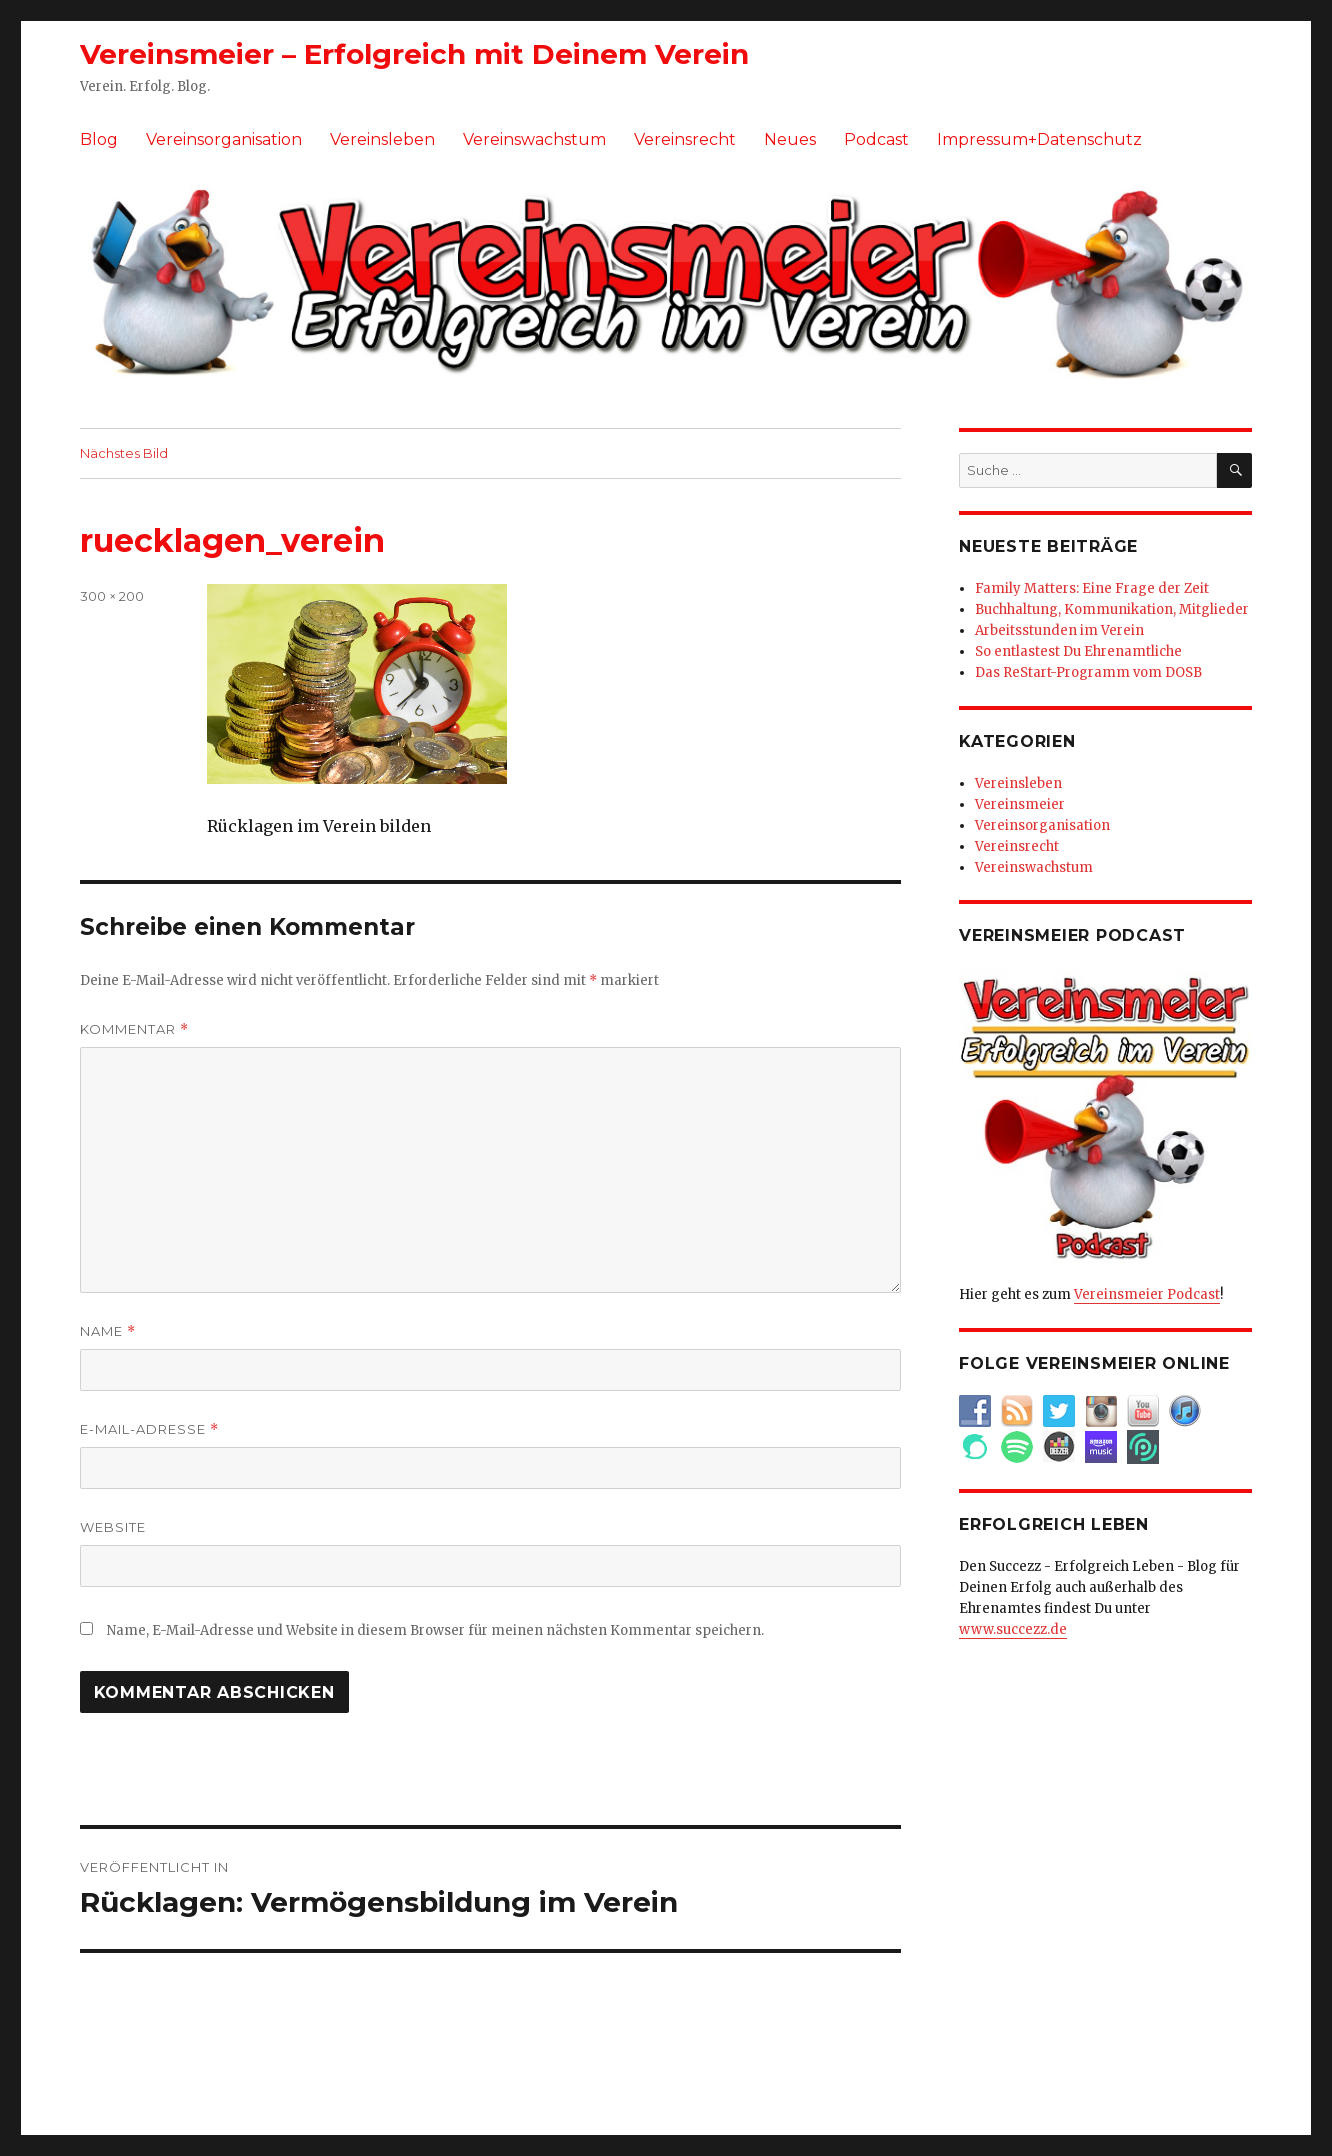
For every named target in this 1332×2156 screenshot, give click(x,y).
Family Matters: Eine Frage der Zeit (1092, 588)
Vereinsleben (382, 139)
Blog (99, 139)
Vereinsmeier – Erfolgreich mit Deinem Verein (414, 54)
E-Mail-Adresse (149, 1429)
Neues (790, 139)
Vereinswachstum (534, 139)
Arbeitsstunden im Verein (1059, 630)
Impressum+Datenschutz (1039, 139)
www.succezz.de (1013, 1629)
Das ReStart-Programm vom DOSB (1088, 672)
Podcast (876, 139)
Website (113, 1527)
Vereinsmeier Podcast (1147, 1294)
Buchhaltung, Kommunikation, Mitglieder (1112, 609)
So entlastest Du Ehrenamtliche (1078, 651)
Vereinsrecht (685, 139)
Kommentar (134, 1029)
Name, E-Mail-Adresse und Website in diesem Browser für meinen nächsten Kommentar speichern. (435, 1630)
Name (108, 1331)
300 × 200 (112, 596)
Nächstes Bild (124, 453)
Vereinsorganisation (224, 139)
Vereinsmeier (1020, 804)
